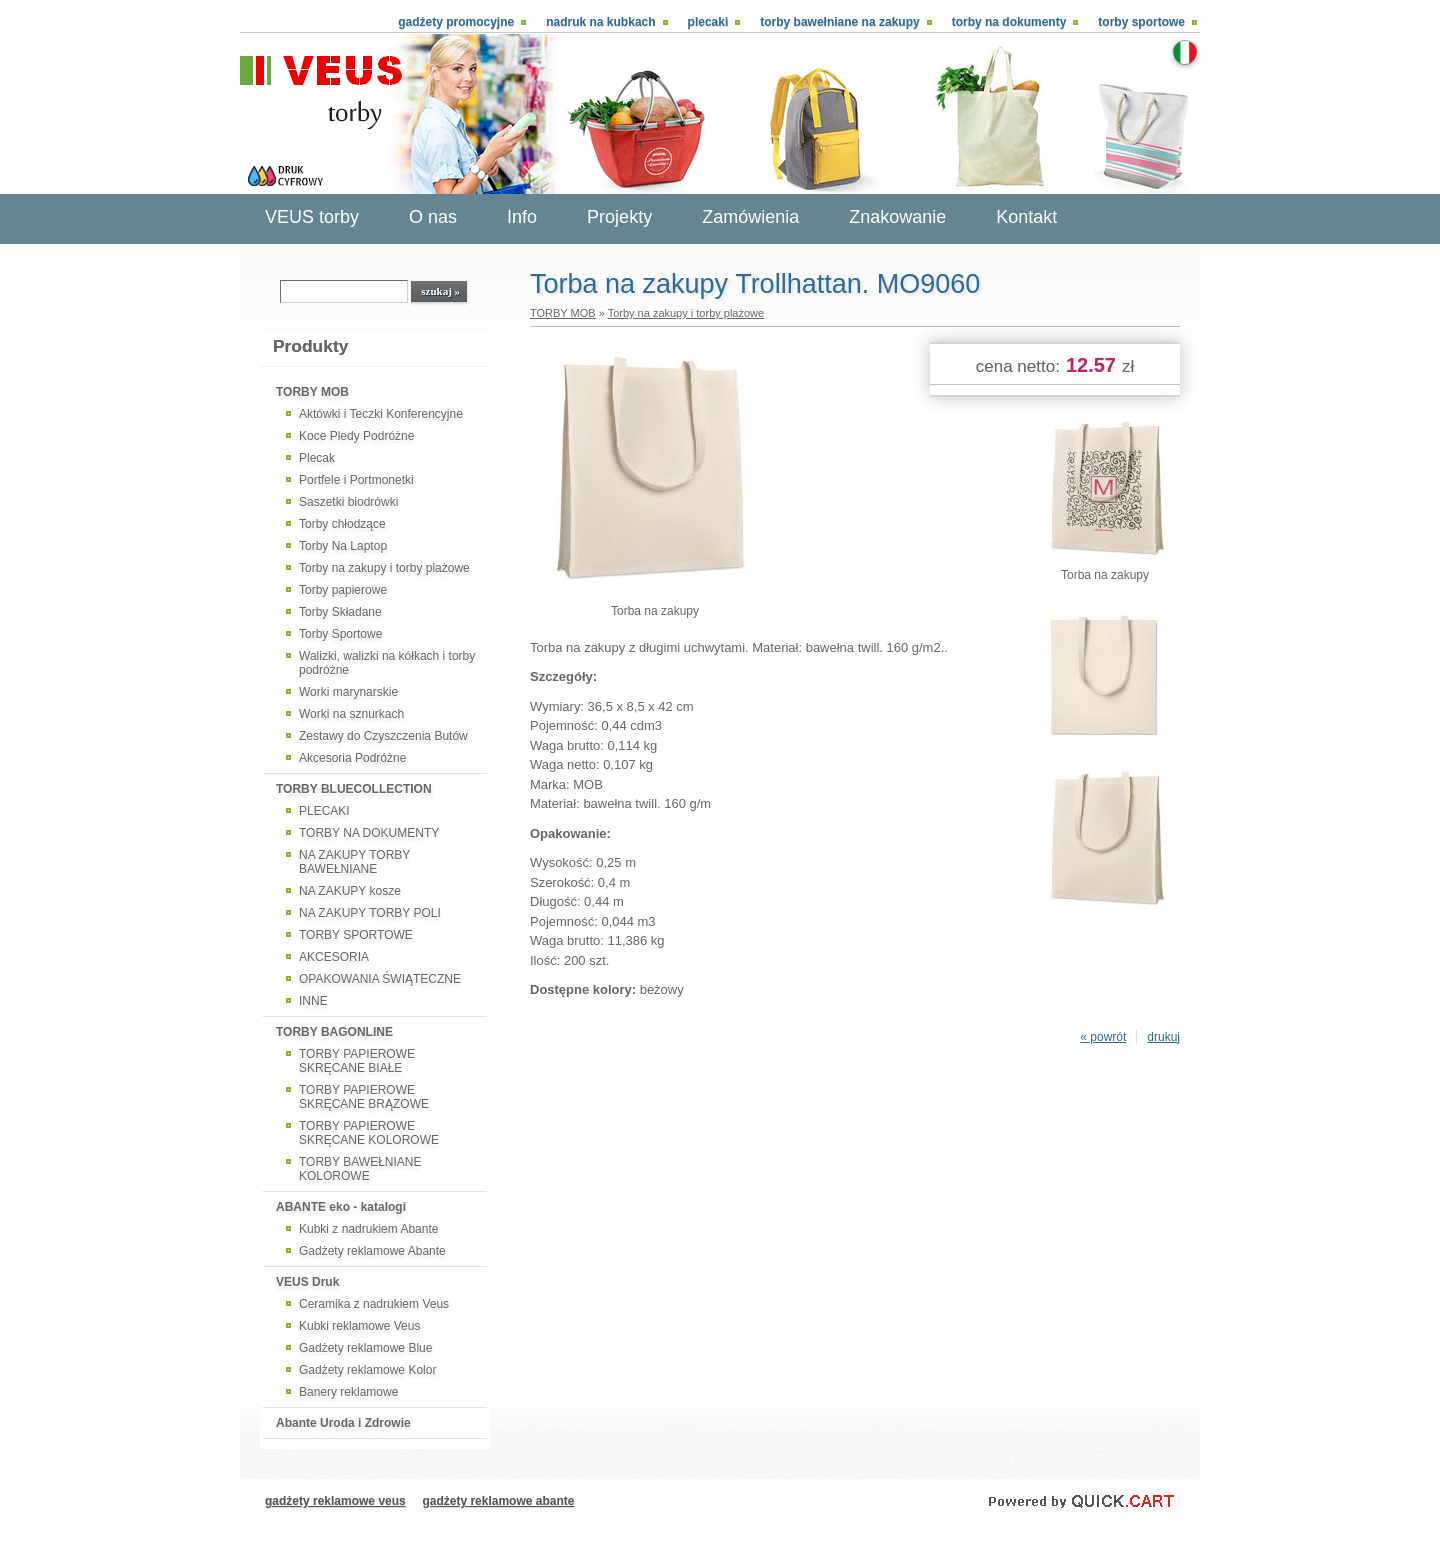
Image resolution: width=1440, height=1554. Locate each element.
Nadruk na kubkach (600, 22)
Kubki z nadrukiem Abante (368, 1229)
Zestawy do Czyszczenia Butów (383, 736)
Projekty (619, 217)
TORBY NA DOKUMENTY (369, 833)
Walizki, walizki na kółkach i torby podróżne (387, 663)
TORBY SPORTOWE (356, 935)
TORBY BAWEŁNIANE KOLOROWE (360, 1169)
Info (522, 217)
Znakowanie (897, 217)
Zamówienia (750, 217)
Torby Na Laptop (343, 546)
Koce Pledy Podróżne (356, 436)
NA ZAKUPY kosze (350, 891)
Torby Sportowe (340, 634)
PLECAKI (324, 811)
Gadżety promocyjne (456, 22)
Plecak (317, 458)
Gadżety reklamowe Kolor (367, 1370)
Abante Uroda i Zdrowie (343, 1423)
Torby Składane (340, 612)
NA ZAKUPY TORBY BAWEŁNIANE (354, 862)
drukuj (1163, 1037)
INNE (313, 1001)
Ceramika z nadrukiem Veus (374, 1304)
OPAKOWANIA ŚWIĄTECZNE (380, 979)
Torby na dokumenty (1009, 22)
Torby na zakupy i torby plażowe (384, 568)
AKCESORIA (334, 957)
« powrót (1103, 1037)
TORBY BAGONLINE (334, 1032)
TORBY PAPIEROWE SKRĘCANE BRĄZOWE (364, 1097)
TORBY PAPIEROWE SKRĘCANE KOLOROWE (369, 1133)
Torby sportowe (1141, 22)
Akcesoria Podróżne (352, 758)
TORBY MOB (312, 392)
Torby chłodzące (342, 524)
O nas (433, 217)
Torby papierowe (343, 590)
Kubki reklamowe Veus (359, 1326)
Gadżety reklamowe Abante (372, 1251)
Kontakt (1026, 217)
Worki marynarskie (348, 692)
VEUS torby (312, 217)
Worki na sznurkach (351, 714)
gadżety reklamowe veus (335, 1501)
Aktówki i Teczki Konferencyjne (381, 414)
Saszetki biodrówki (348, 502)
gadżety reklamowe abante (498, 1501)
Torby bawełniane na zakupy (839, 22)
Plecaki (708, 22)
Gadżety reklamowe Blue (365, 1348)
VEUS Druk (307, 1282)
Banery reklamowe (348, 1392)
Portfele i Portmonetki (356, 480)
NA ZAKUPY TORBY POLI (370, 913)
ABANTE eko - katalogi (341, 1207)
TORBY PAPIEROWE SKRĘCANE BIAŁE (357, 1061)
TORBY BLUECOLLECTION (354, 789)
